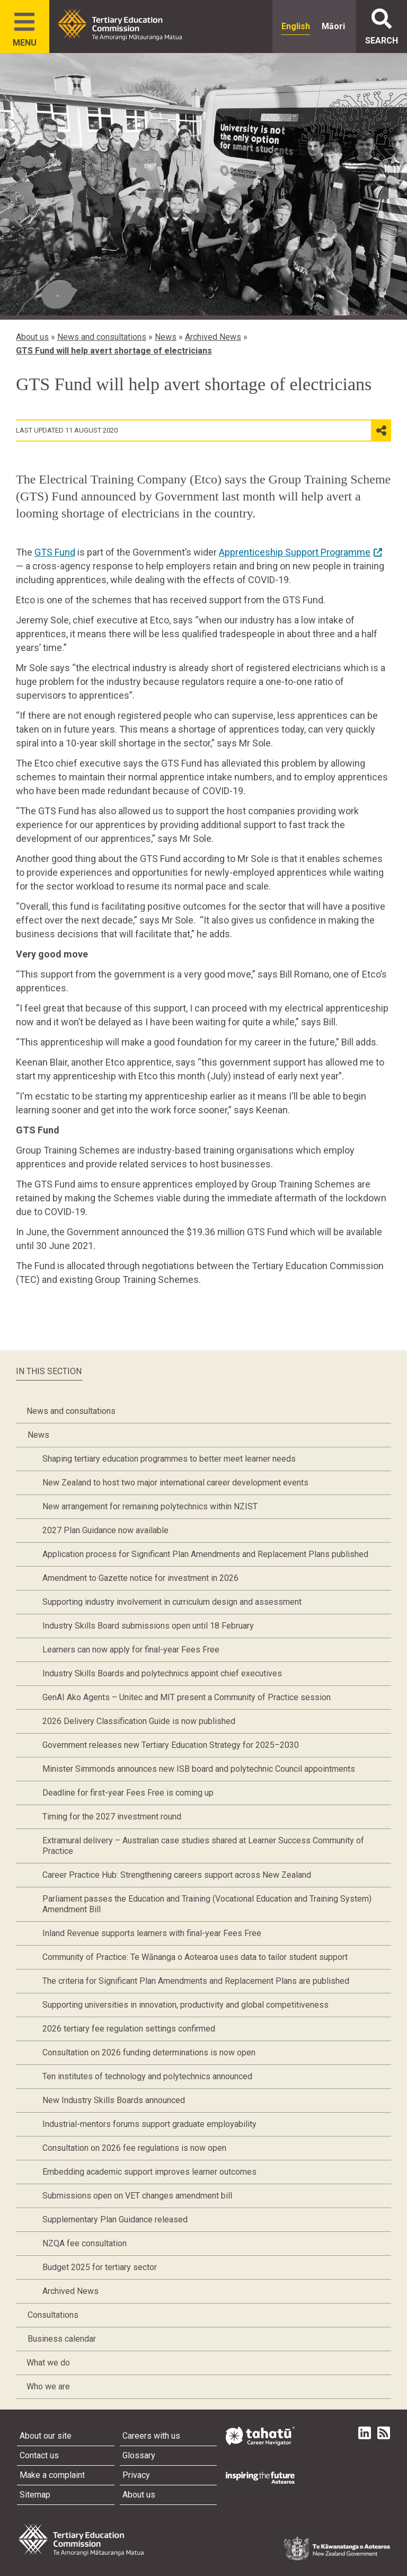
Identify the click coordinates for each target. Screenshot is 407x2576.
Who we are (48, 2386)
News (165, 337)
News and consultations (101, 337)
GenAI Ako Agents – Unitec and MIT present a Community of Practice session (186, 1697)
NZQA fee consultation (84, 2243)
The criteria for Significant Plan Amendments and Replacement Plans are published (195, 1981)
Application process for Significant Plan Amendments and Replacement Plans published (205, 1554)
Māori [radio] (333, 26)
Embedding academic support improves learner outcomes (149, 2172)
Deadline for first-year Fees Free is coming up (128, 1793)
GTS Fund (54, 552)
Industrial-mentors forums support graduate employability (149, 2124)
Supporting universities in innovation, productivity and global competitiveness (185, 2005)
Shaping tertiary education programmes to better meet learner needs (169, 1459)
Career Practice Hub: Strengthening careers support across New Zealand (176, 1875)
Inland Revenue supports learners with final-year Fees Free (151, 1933)
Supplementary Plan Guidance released (115, 2219)
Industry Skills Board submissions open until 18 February (148, 1626)
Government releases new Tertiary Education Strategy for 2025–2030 (170, 1745)
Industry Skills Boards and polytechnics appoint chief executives (162, 1673)
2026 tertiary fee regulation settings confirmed (128, 2029)
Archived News (213, 337)
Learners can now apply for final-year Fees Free (130, 1650)
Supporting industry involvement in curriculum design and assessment (172, 1602)
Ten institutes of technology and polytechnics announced (147, 2076)
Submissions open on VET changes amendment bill (137, 2196)
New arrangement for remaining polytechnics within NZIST (150, 1506)
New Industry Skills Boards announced (113, 2100)
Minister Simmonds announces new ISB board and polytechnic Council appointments (198, 1769)
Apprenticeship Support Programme (294, 552)
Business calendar (62, 2339)
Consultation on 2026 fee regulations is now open (134, 2148)
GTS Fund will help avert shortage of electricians (114, 351)
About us (32, 337)
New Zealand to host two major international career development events (175, 1483)
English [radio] (295, 26)
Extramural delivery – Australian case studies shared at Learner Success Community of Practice (203, 1845)
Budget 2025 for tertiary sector (99, 2267)
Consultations (53, 2315)
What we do (48, 2363)
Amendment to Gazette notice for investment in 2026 (140, 1578)
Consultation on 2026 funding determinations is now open (148, 2052)
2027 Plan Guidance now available (105, 1530)
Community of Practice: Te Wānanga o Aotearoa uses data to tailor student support (195, 1957)
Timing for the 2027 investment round (111, 1817)
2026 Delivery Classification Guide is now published (138, 1721)
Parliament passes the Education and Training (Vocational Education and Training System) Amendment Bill (206, 1904)
